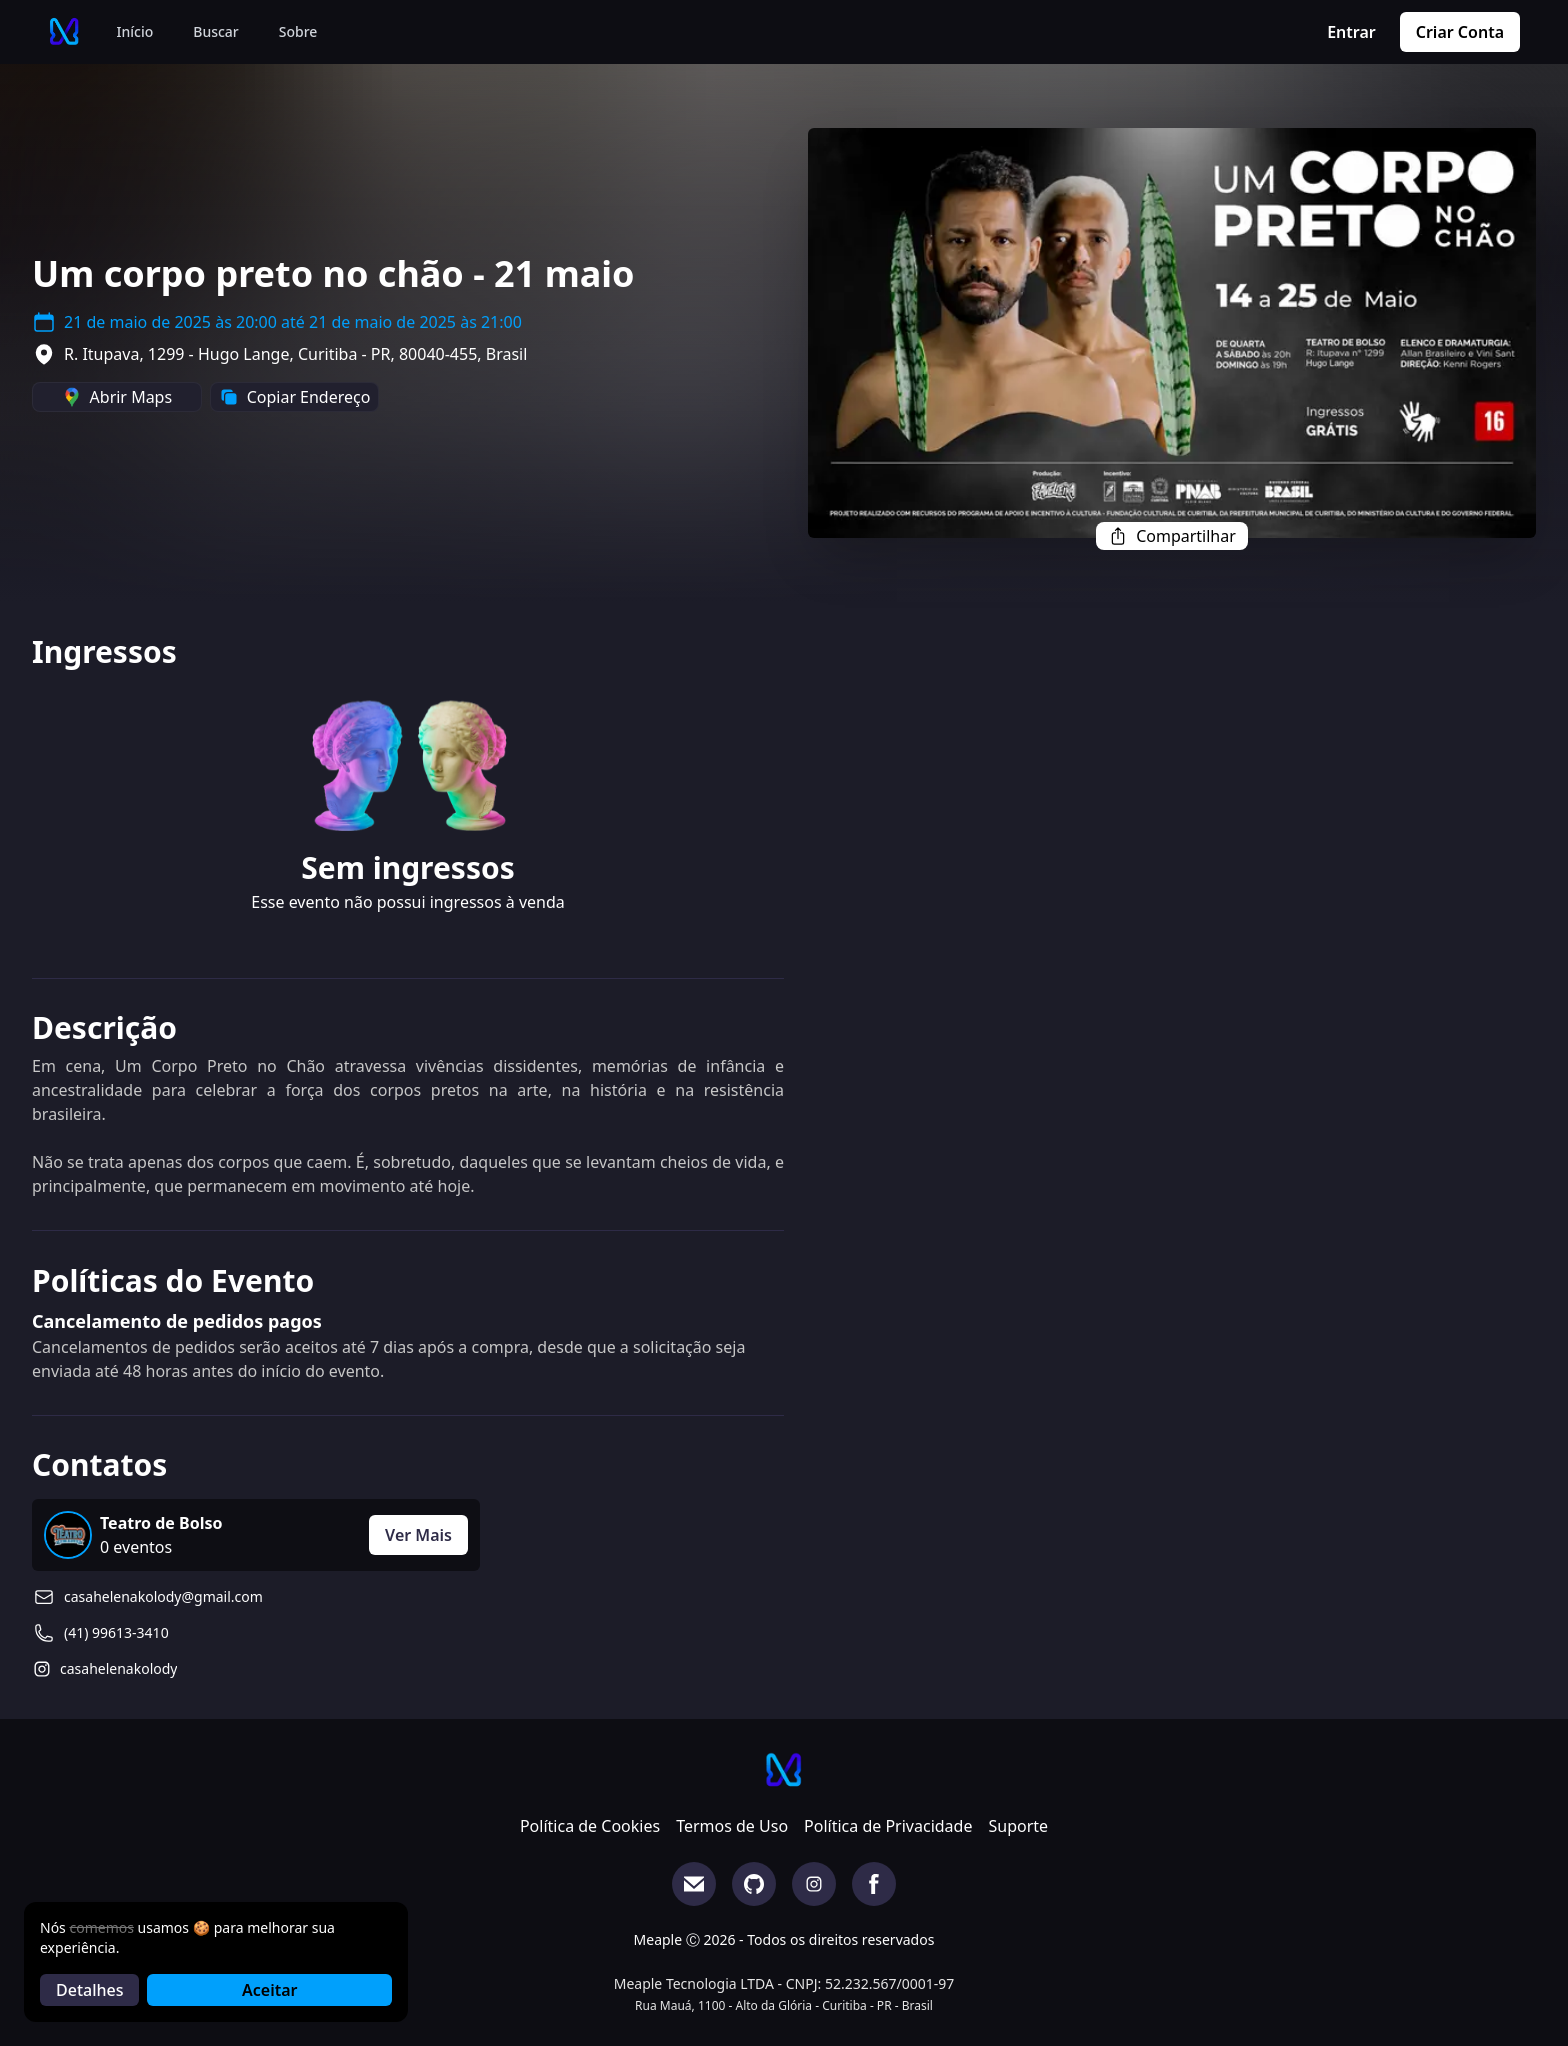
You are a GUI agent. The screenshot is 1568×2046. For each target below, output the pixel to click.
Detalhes (89, 1990)
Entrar (1351, 32)
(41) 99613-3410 (116, 1632)
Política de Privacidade (888, 1826)
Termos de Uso (732, 1826)
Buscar (216, 31)
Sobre (298, 31)
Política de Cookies (590, 1826)
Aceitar (269, 1990)
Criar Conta (1460, 32)
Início (135, 31)
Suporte (1018, 1826)
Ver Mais (418, 1535)
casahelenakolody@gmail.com (163, 1596)
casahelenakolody (118, 1668)
